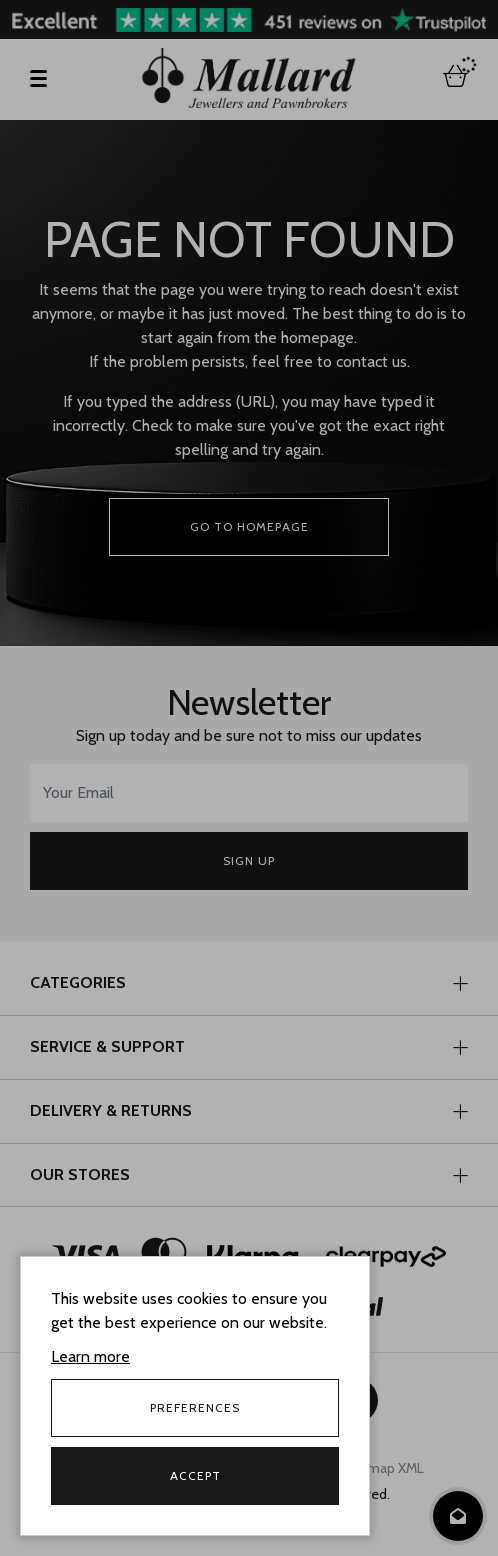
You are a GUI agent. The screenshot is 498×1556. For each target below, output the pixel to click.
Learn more (90, 1356)
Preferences (195, 1407)
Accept (195, 1475)
